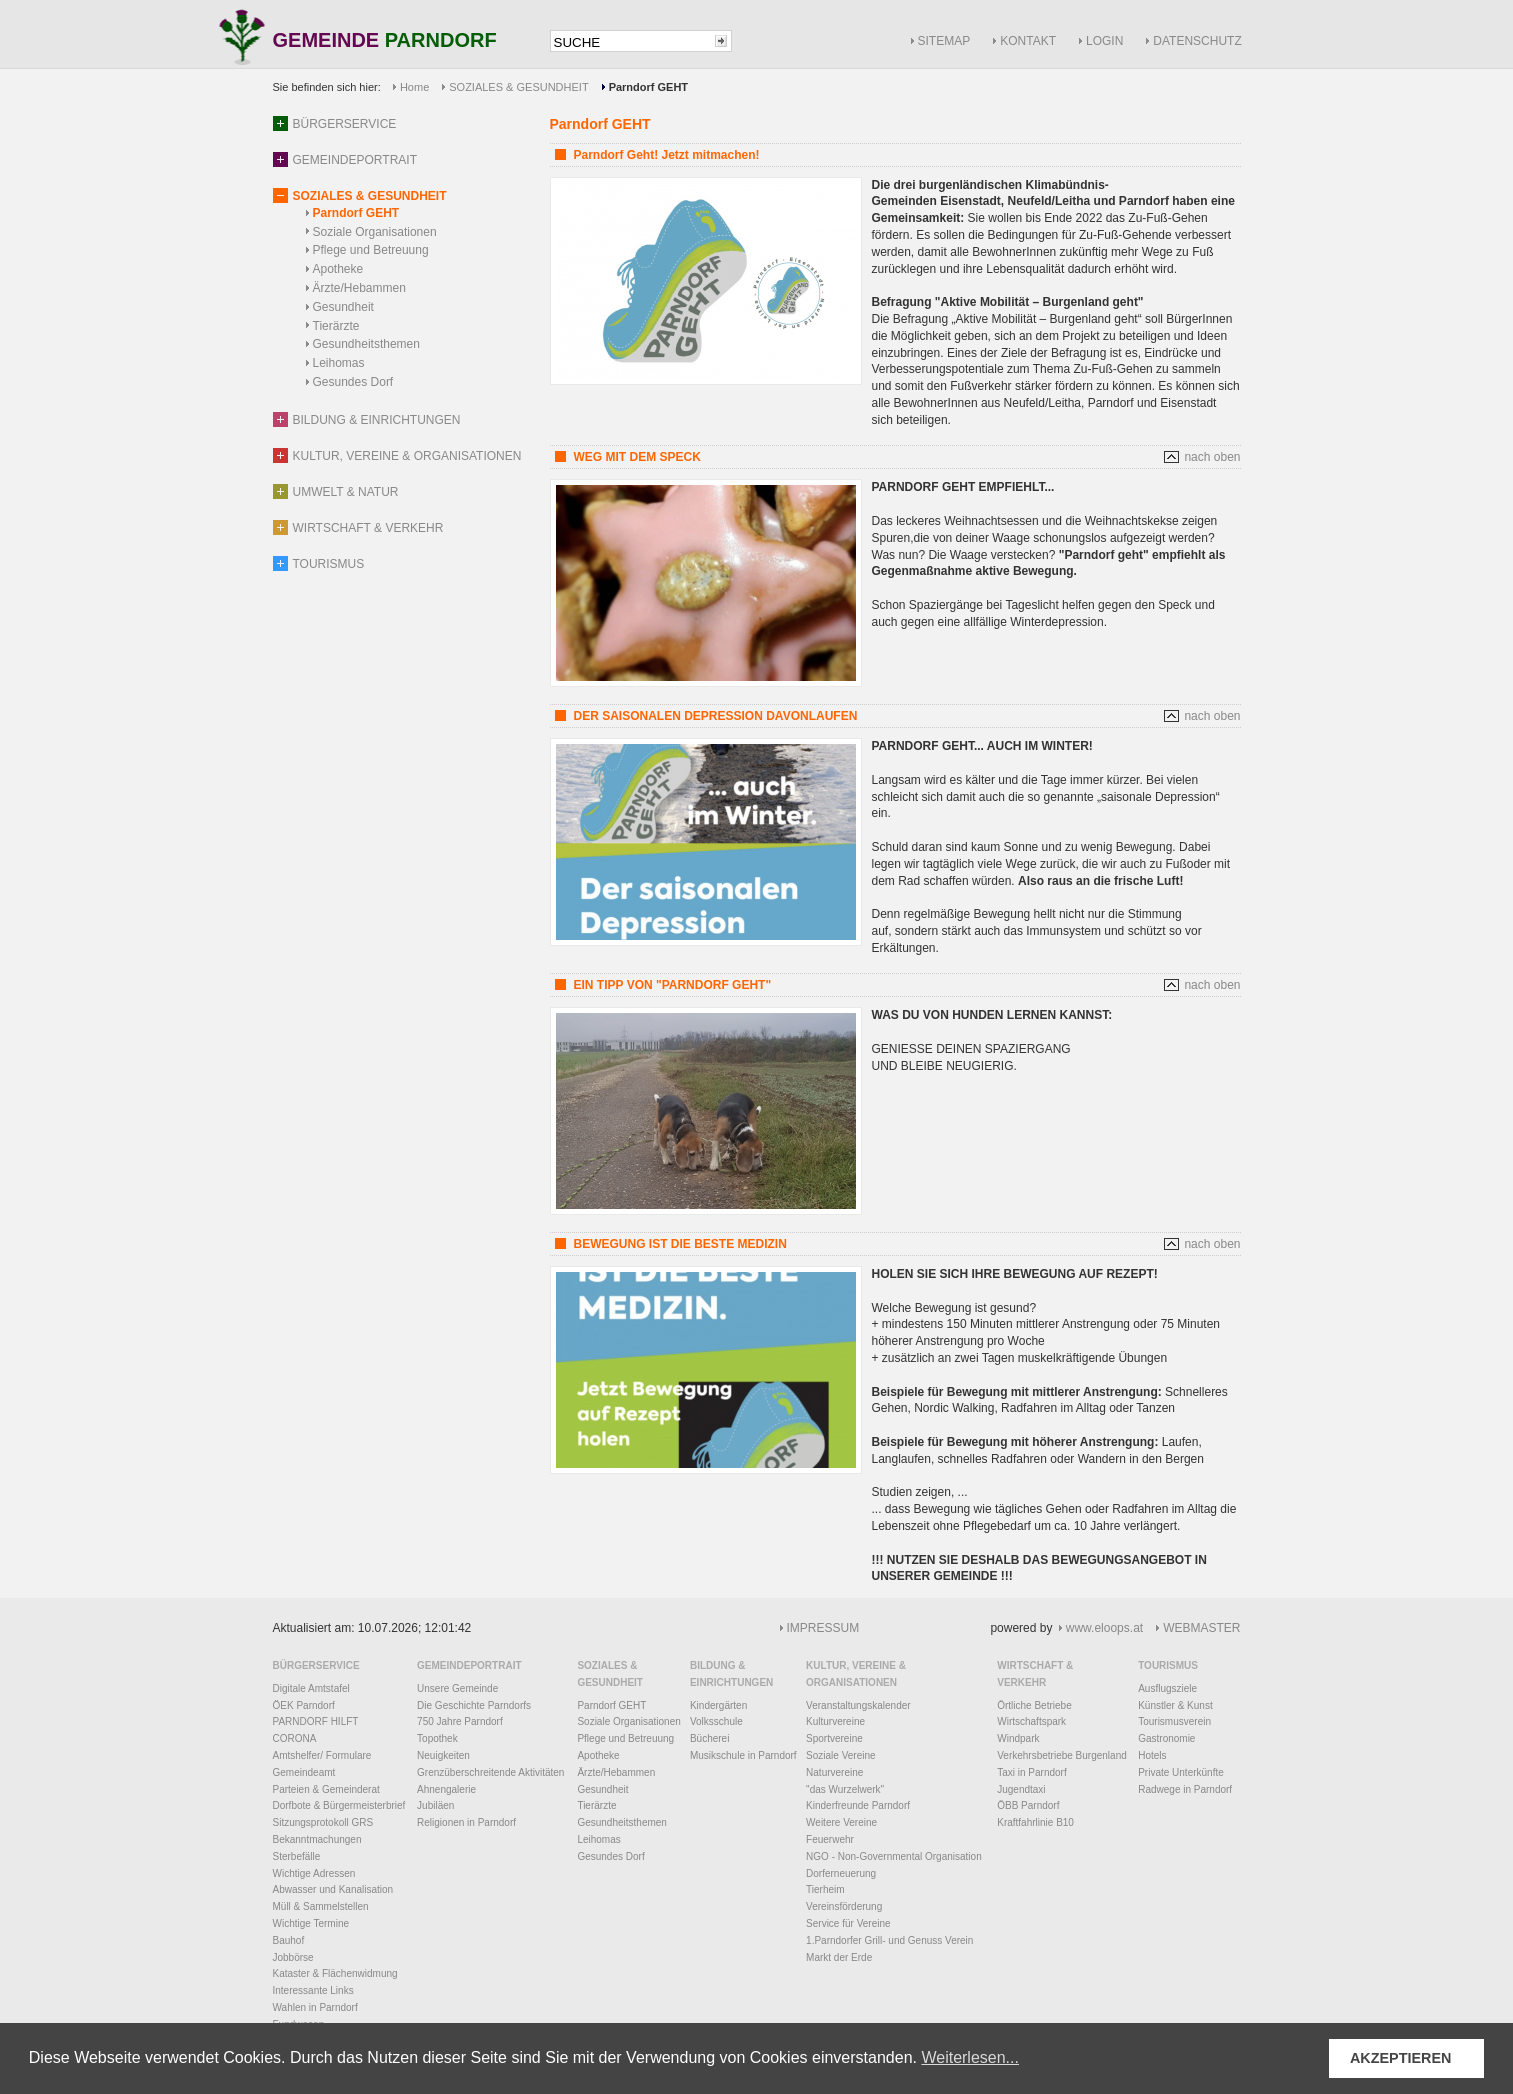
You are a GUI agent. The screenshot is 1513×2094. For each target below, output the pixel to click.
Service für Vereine (848, 1923)
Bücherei (709, 1738)
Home (414, 87)
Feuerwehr (830, 1839)
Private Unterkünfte (1181, 1772)
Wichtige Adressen (314, 1873)
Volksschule (716, 1721)
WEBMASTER (1201, 1628)
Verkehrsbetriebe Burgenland (1062, 1755)
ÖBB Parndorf (1028, 1805)
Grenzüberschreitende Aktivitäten (490, 1772)
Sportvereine (834, 1738)
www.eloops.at (1104, 1628)
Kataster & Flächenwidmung (335, 1973)
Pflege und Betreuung (371, 250)
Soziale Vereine (841, 1755)
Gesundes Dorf (353, 382)
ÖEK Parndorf (304, 1705)
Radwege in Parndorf (1185, 1789)
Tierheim (825, 1889)
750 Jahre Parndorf (460, 1721)
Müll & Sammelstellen (321, 1906)
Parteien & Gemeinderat (326, 1789)
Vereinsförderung (844, 1906)
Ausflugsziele (1167, 1688)
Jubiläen (435, 1805)
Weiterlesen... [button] (970, 2057)
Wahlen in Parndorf (315, 2007)
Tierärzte (336, 326)
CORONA (295, 1738)
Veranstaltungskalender (858, 1705)
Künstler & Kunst (1175, 1705)
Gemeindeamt (304, 1772)
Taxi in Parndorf (1031, 1772)
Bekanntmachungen (317, 1839)
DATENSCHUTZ (1197, 41)
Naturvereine (834, 1772)
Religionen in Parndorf (466, 1822)
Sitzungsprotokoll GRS (323, 1822)
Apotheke (338, 269)
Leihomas (339, 363)
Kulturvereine (835, 1721)
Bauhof (289, 1940)
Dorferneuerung (841, 1873)
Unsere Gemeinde (457, 1688)
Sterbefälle (297, 1856)
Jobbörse (293, 1957)
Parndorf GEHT (356, 213)
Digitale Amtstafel (311, 1688)
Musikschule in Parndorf (743, 1755)
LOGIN (1104, 41)
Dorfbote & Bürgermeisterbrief (339, 1805)
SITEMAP (944, 41)
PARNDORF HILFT (316, 1721)
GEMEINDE (385, 41)
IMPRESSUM (823, 1628)
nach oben (1212, 457)
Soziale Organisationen (375, 232)
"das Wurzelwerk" (845, 1789)
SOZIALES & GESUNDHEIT (518, 87)
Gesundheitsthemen (366, 344)
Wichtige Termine (311, 1923)
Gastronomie (1166, 1738)
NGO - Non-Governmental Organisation (894, 1856)
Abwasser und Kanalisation (333, 1889)
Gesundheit (343, 307)
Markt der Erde (839, 1957)
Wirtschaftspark (1031, 1721)
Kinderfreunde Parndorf (858, 1805)
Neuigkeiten (443, 1755)
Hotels (1152, 1755)
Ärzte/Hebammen (359, 288)
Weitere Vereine (841, 1822)
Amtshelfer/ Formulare (322, 1755)
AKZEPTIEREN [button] (1401, 2058)
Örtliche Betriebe (1034, 1705)
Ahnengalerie (446, 1789)
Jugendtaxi (1021, 1789)
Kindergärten (718, 1705)
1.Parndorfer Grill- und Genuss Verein (889, 1940)
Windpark (1018, 1738)
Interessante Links (313, 1990)
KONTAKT (1028, 41)
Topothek (437, 1738)
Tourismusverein (1174, 1721)
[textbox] (631, 42)
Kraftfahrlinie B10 (1035, 1822)
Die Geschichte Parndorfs (474, 1705)
